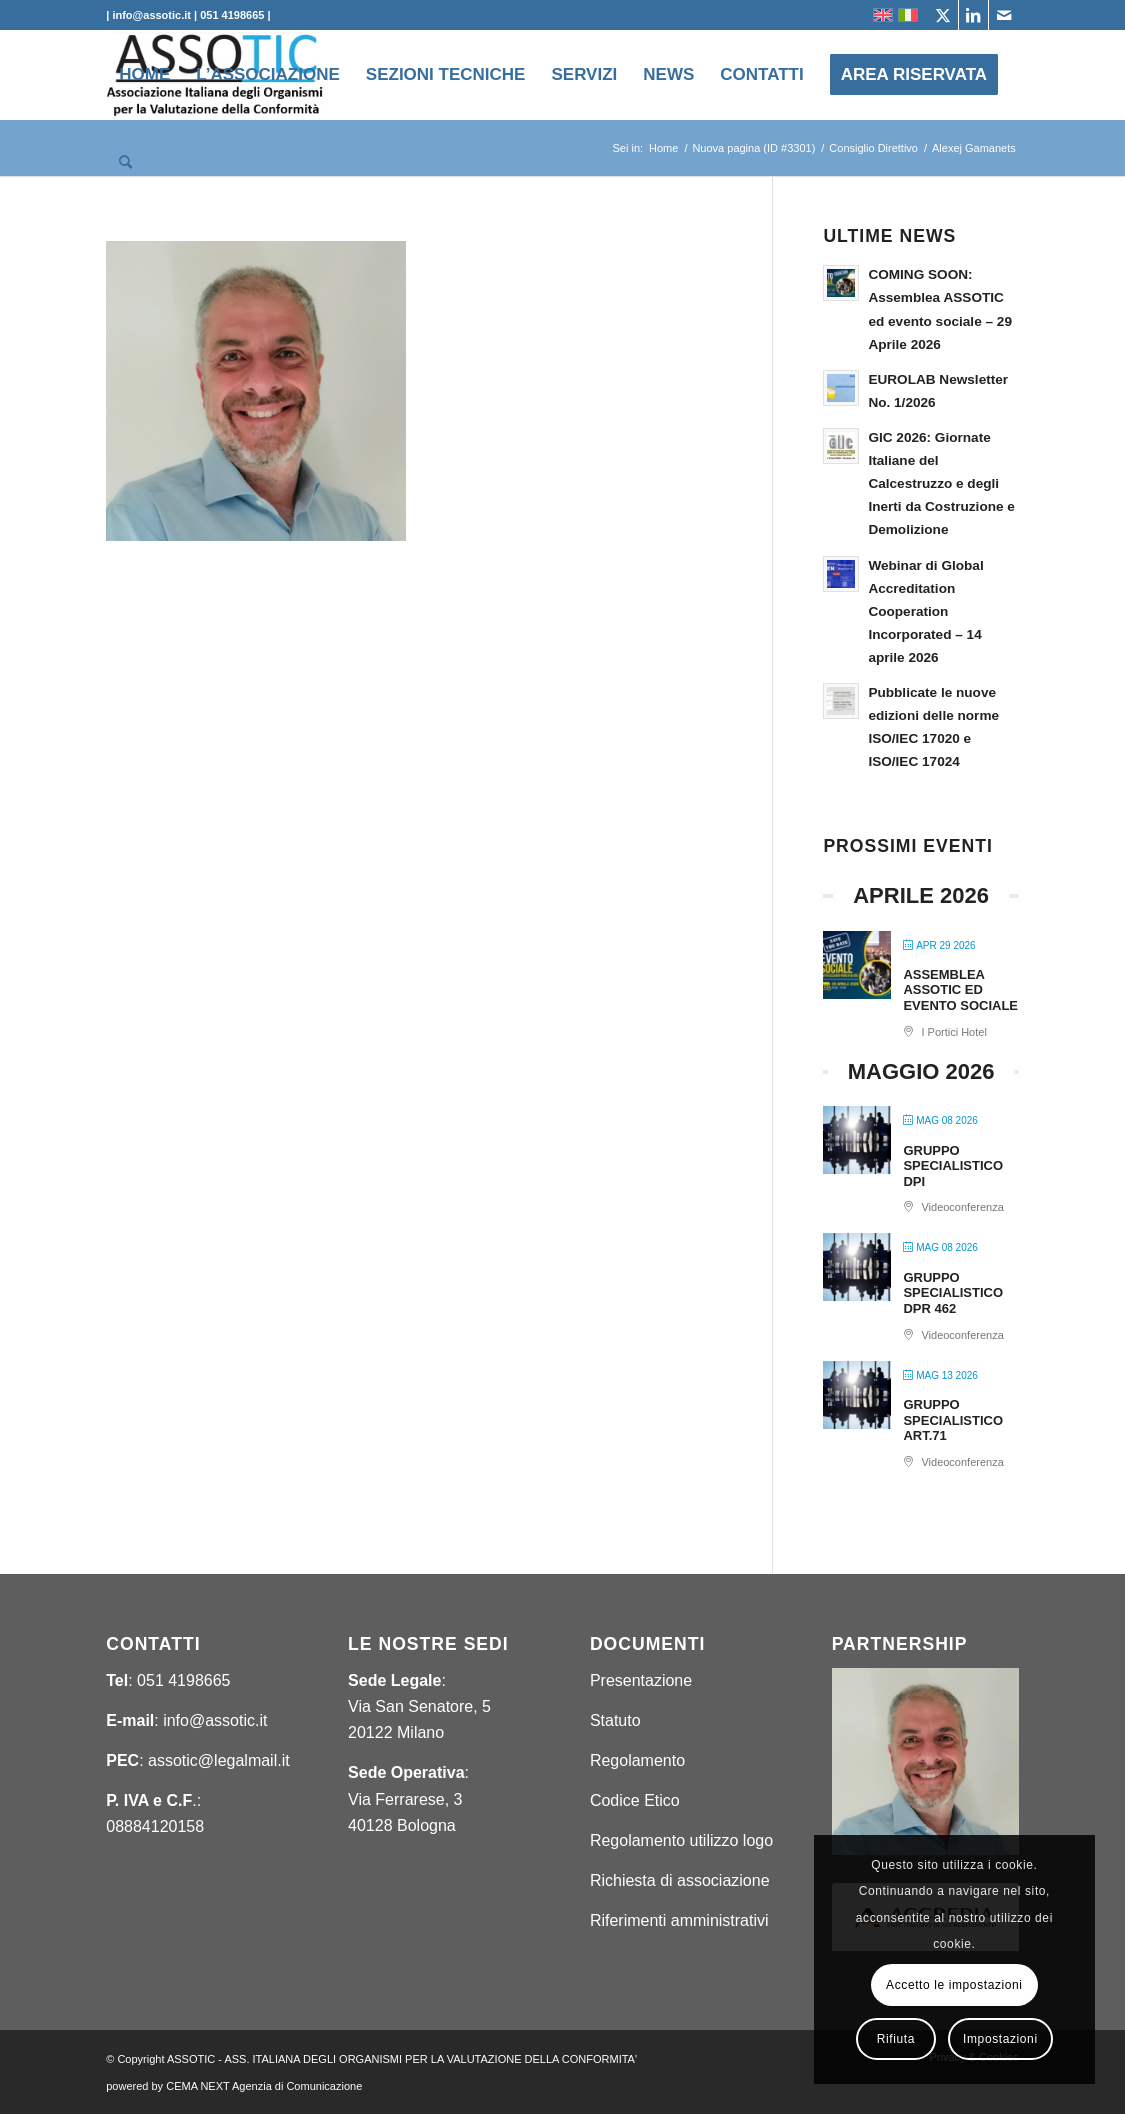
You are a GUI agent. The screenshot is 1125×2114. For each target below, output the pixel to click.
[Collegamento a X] (943, 15)
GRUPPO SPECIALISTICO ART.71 (953, 1420)
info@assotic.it (215, 1720)
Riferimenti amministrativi (679, 1920)
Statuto (615, 1720)
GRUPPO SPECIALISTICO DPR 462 (953, 1293)
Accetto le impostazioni (954, 1985)
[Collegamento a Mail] (1004, 15)
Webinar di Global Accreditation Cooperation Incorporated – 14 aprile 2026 (925, 611)
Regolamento (637, 1760)
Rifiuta (896, 2039)
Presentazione (641, 1680)
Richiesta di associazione (680, 1880)
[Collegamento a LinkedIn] (973, 15)
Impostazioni (1000, 2039)
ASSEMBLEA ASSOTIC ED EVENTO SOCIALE (960, 990)
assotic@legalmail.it (219, 1760)
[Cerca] (125, 163)
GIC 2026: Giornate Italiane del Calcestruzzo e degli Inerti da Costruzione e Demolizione (941, 483)
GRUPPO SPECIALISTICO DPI (953, 1166)
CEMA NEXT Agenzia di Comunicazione (264, 2086)
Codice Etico (635, 1800)
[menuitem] (144, 75)
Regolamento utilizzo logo (681, 1840)
